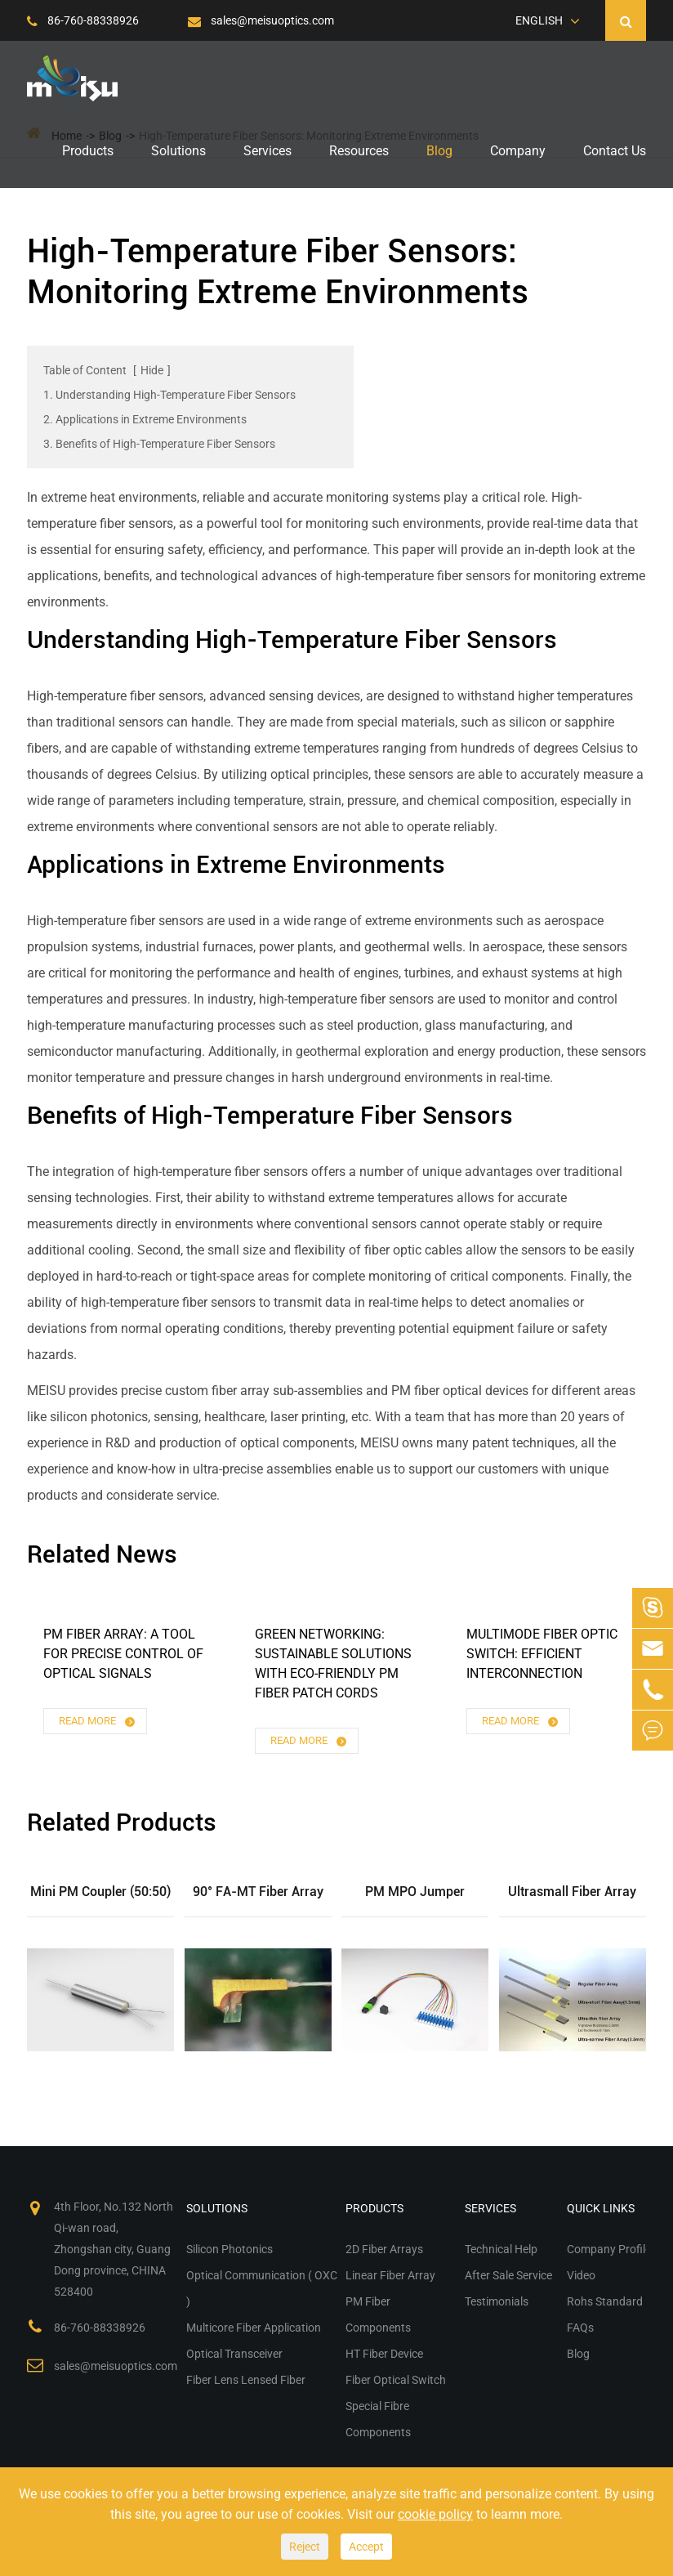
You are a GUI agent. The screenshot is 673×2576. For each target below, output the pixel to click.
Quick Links (601, 2208)
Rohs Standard (605, 2301)
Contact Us (614, 151)
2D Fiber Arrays (384, 2249)
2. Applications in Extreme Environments (145, 419)
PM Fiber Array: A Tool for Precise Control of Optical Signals (123, 1653)
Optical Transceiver (234, 2353)
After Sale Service (508, 2275)
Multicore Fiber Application (253, 2327)
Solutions (178, 151)
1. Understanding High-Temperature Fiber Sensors (169, 394)
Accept (366, 2546)
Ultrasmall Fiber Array (572, 1891)
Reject (304, 2546)
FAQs (580, 2327)
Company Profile (609, 2249)
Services (267, 151)
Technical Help (501, 2249)
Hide (151, 370)
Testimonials (496, 2301)
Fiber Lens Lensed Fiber (245, 2379)
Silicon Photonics (229, 2249)
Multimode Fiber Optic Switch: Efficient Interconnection (541, 1653)
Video (581, 2275)
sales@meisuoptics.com (261, 20)
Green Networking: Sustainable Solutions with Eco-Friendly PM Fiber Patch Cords (333, 1663)
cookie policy (435, 2514)
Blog (439, 151)
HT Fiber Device (384, 2353)
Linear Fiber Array (390, 2275)
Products (88, 151)
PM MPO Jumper (415, 1891)
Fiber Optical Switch (395, 2379)
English (539, 20)
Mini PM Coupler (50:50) (100, 1891)
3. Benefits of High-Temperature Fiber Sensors (159, 443)
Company (518, 151)
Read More (97, 1722)
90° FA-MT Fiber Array (258, 1891)
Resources (359, 151)
